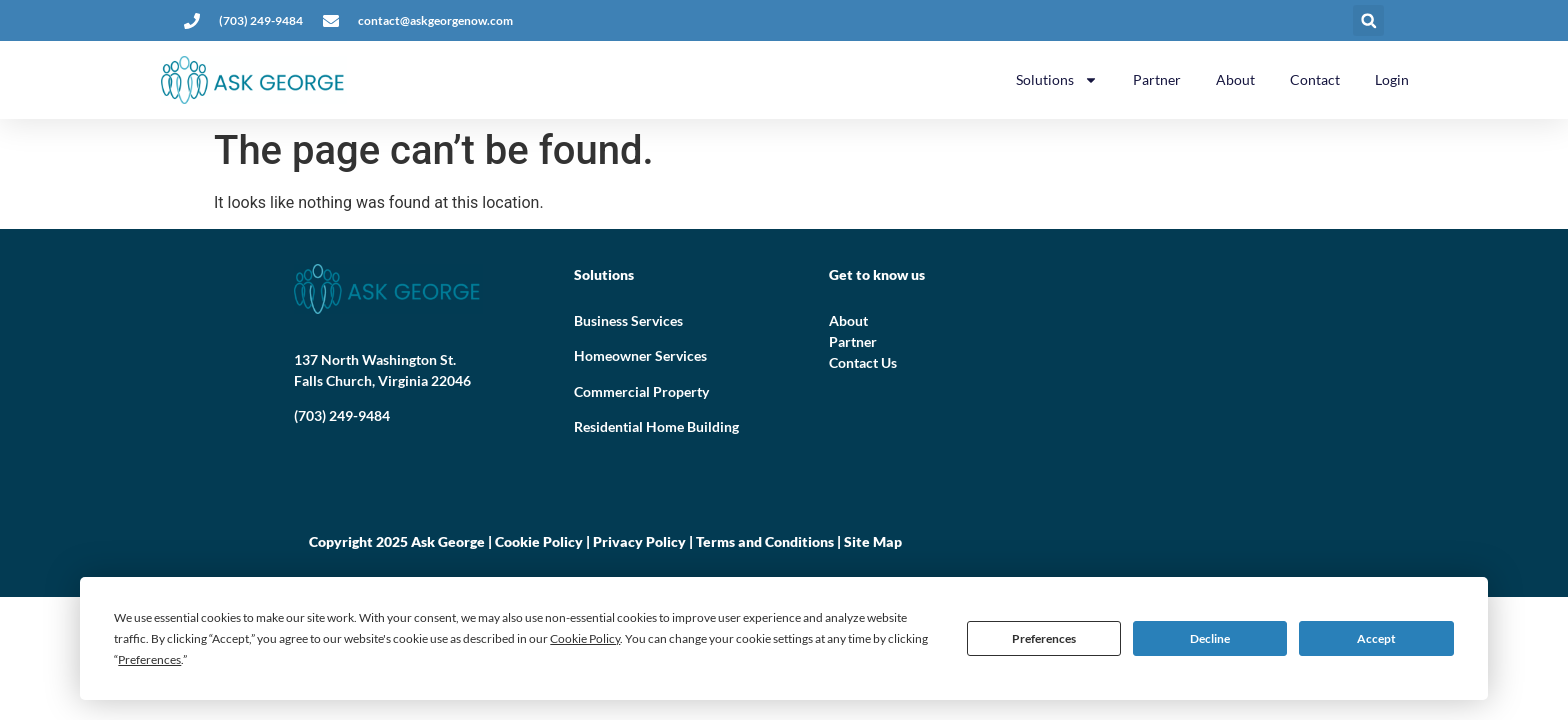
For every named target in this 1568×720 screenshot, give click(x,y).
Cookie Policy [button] (585, 638)
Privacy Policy (639, 541)
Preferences (1044, 638)
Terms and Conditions (765, 541)
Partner (1157, 79)
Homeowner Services (640, 355)
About (1235, 79)
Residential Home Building (656, 426)
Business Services (628, 320)
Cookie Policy (539, 541)
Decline (1210, 638)
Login (1392, 79)
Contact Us (863, 362)
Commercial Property (641, 391)
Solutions (1057, 80)
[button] (1368, 20)
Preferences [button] (149, 659)
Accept (1376, 638)
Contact (1315, 79)
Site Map (873, 541)
